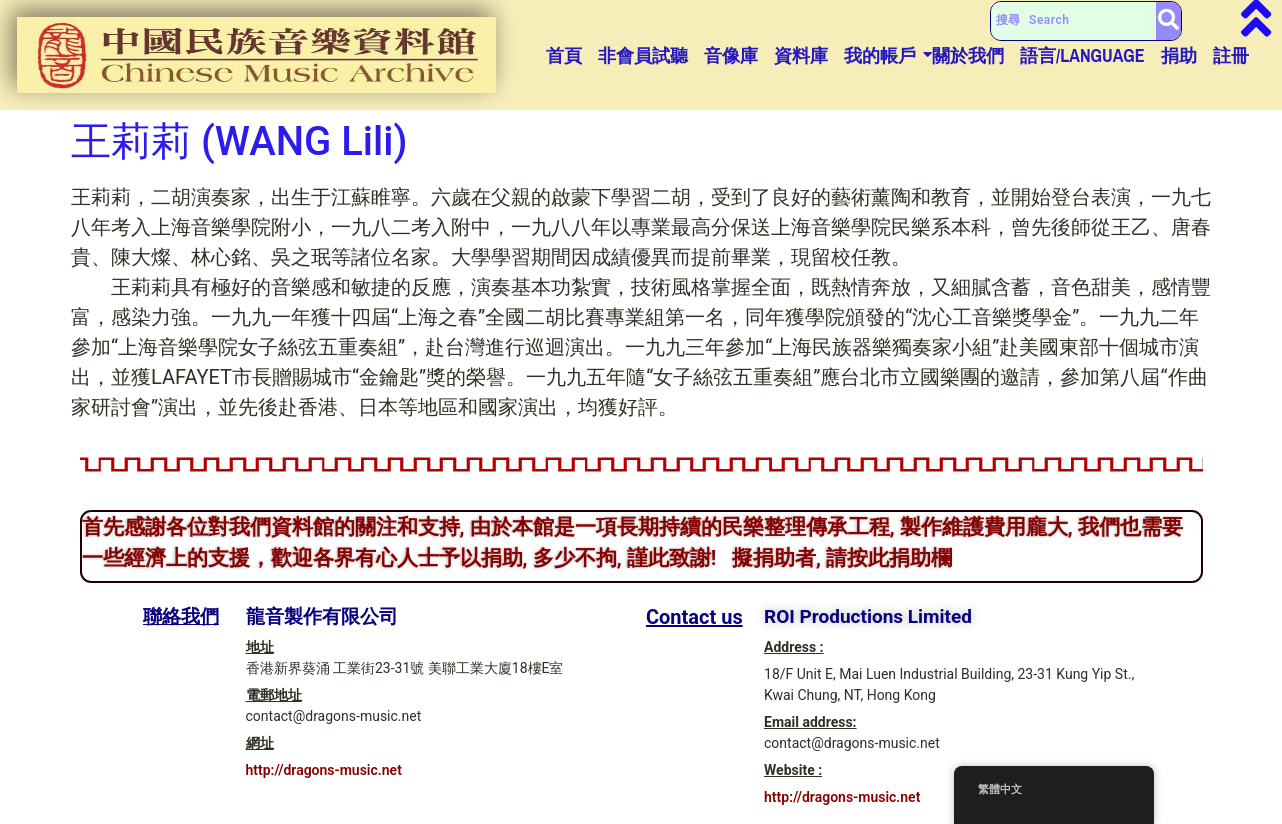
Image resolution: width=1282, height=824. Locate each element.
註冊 (1231, 55)
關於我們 (968, 55)
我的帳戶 (880, 55)
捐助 (1179, 55)
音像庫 (731, 55)
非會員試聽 (643, 55)
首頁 (564, 55)
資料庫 (801, 55)
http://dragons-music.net (324, 770)
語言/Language (1082, 55)
